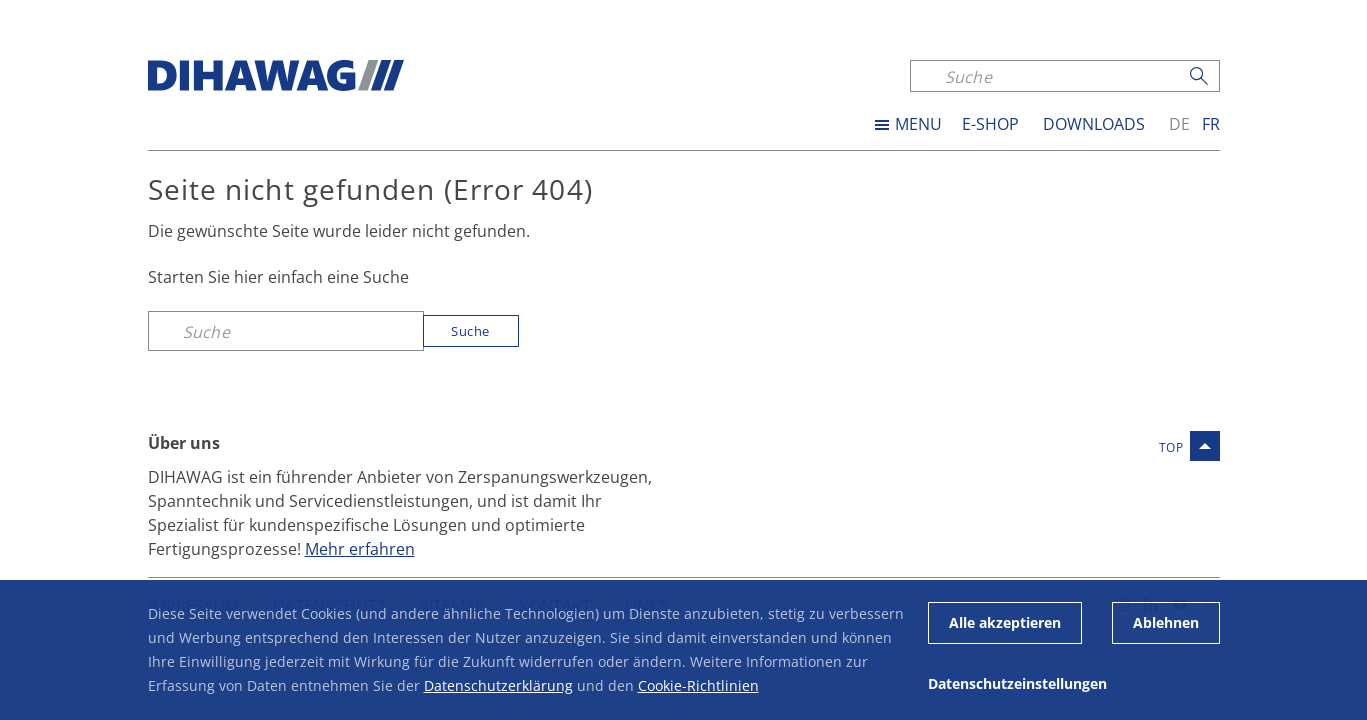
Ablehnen (1166, 622)
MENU (918, 124)
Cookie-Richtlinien (698, 685)
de (1179, 124)
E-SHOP (990, 124)
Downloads (1094, 124)
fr (1211, 124)
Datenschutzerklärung (498, 685)
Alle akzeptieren (1005, 622)
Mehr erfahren (360, 548)
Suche (470, 331)
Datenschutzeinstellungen (1017, 683)
